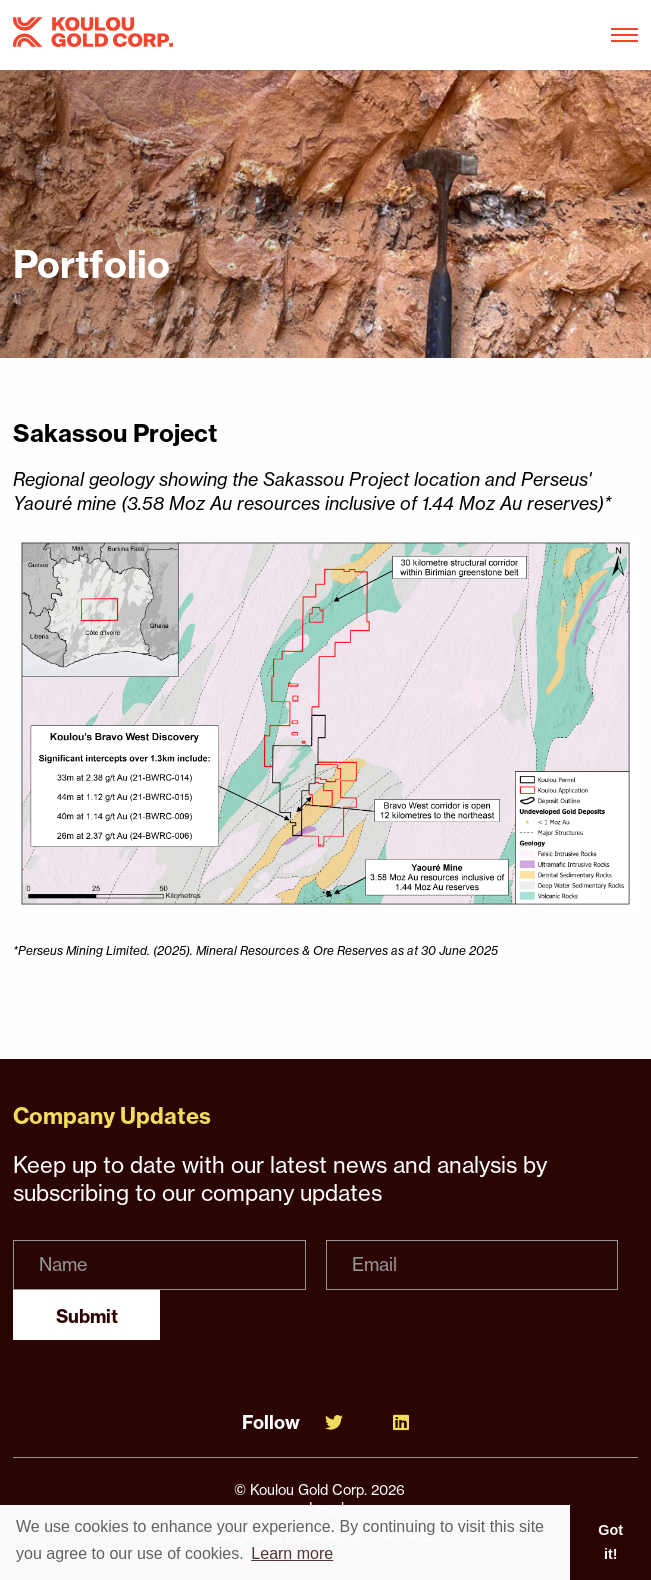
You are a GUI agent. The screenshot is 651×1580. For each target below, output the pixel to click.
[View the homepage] (93, 35)
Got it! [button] (610, 1542)
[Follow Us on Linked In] (401, 1423)
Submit (87, 1316)
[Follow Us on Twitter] (334, 1423)
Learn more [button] (292, 1553)
